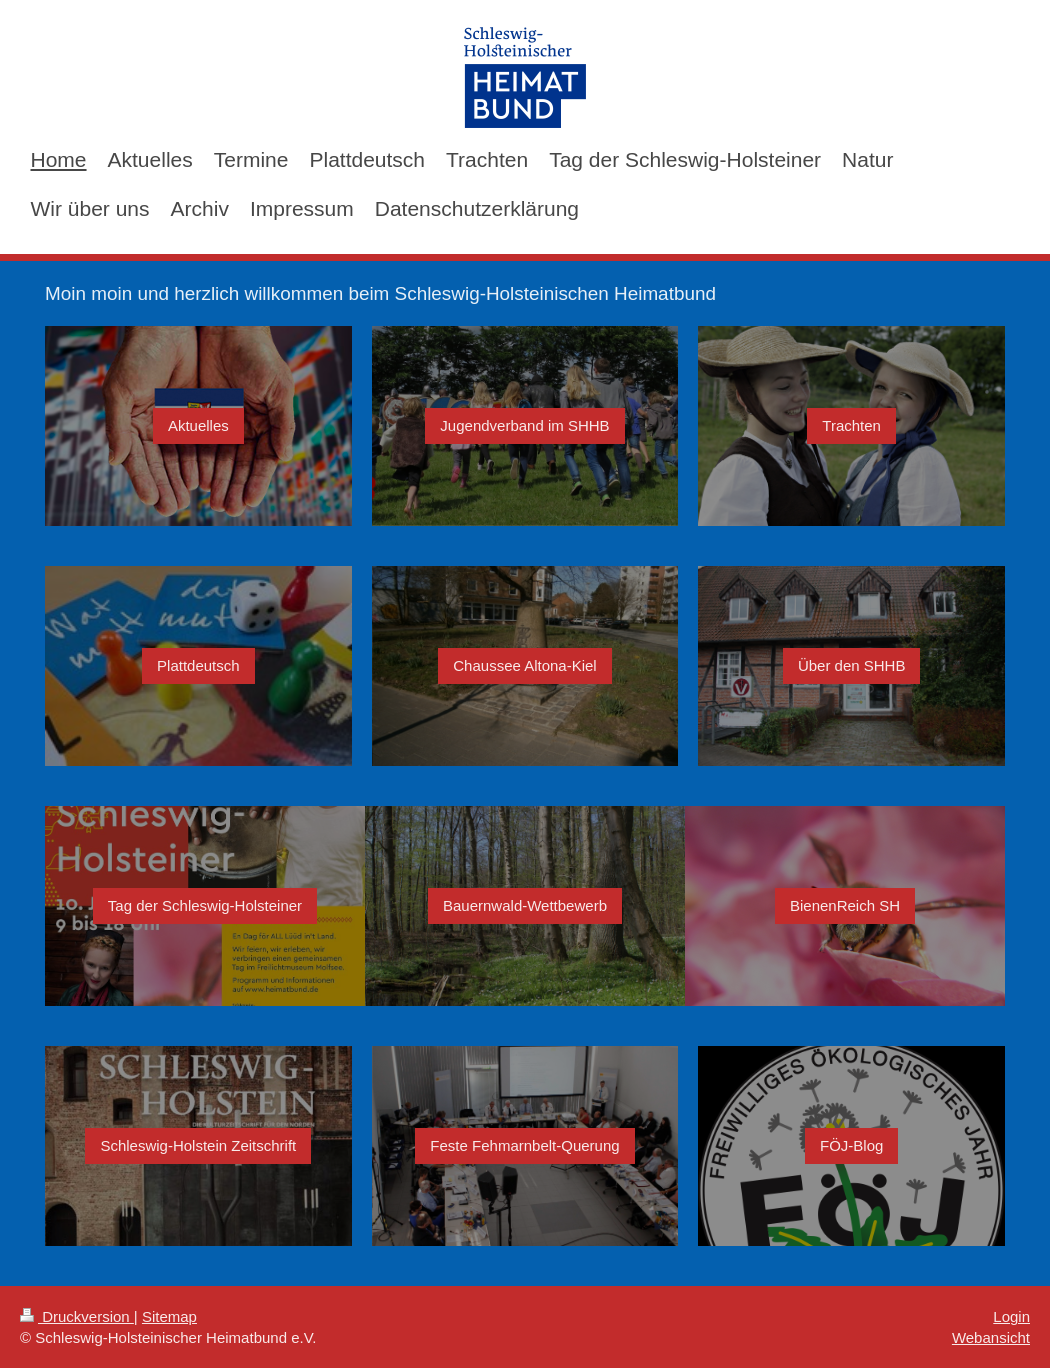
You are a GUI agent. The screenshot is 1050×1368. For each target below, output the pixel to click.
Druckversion (77, 1316)
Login (1011, 1316)
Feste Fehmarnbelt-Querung (524, 1145)
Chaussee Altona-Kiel (524, 665)
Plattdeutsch (198, 665)
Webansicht (991, 1337)
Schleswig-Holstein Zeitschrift (198, 1145)
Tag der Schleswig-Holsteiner (205, 905)
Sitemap (169, 1316)
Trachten (851, 425)
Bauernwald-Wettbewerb (525, 905)
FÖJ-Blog (851, 1145)
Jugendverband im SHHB (524, 425)
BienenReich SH (845, 905)
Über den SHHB (852, 665)
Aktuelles (198, 425)
